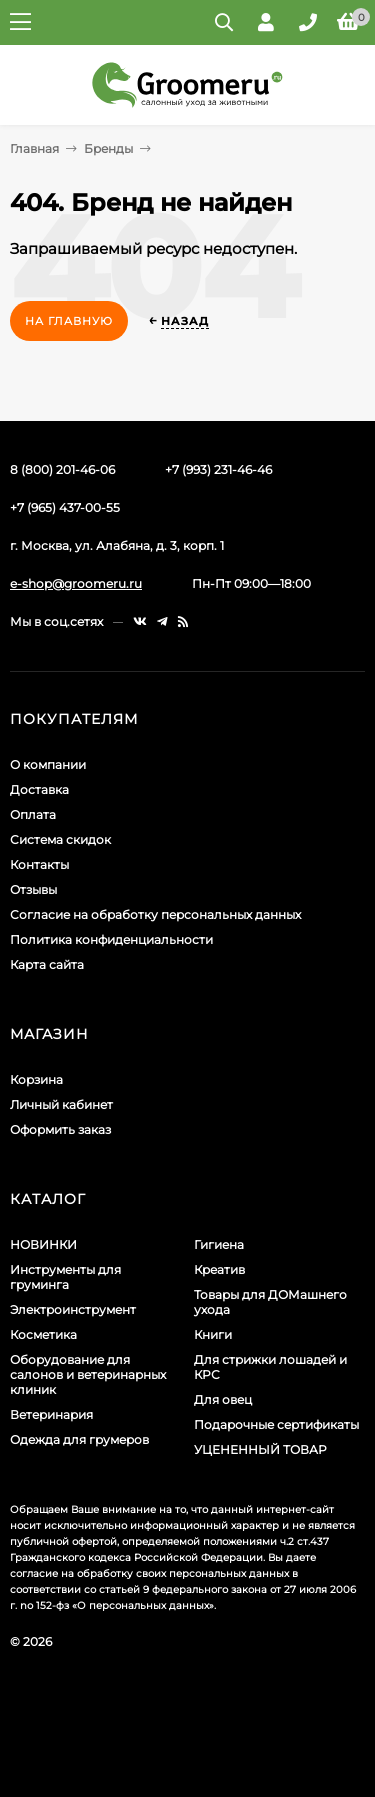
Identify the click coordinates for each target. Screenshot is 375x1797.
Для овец (223, 1399)
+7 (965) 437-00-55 (65, 507)
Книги (213, 1334)
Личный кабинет (61, 1104)
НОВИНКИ (43, 1244)
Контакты (39, 864)
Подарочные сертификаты (276, 1424)
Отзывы (33, 889)
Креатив (219, 1269)
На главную (69, 321)
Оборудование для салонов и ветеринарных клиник (88, 1374)
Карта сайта (47, 964)
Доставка (39, 789)
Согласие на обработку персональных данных (155, 914)
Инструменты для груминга (65, 1277)
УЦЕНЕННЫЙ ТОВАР (260, 1449)
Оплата (33, 814)
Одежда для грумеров (79, 1439)
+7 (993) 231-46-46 (218, 469)
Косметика (43, 1334)
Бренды (108, 148)
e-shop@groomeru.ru (76, 583)
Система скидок (60, 839)
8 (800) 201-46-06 (62, 469)
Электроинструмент (73, 1309)
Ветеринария (51, 1414)
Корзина (36, 1079)
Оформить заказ (60, 1129)
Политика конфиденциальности (111, 939)
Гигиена (219, 1244)
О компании (48, 764)
